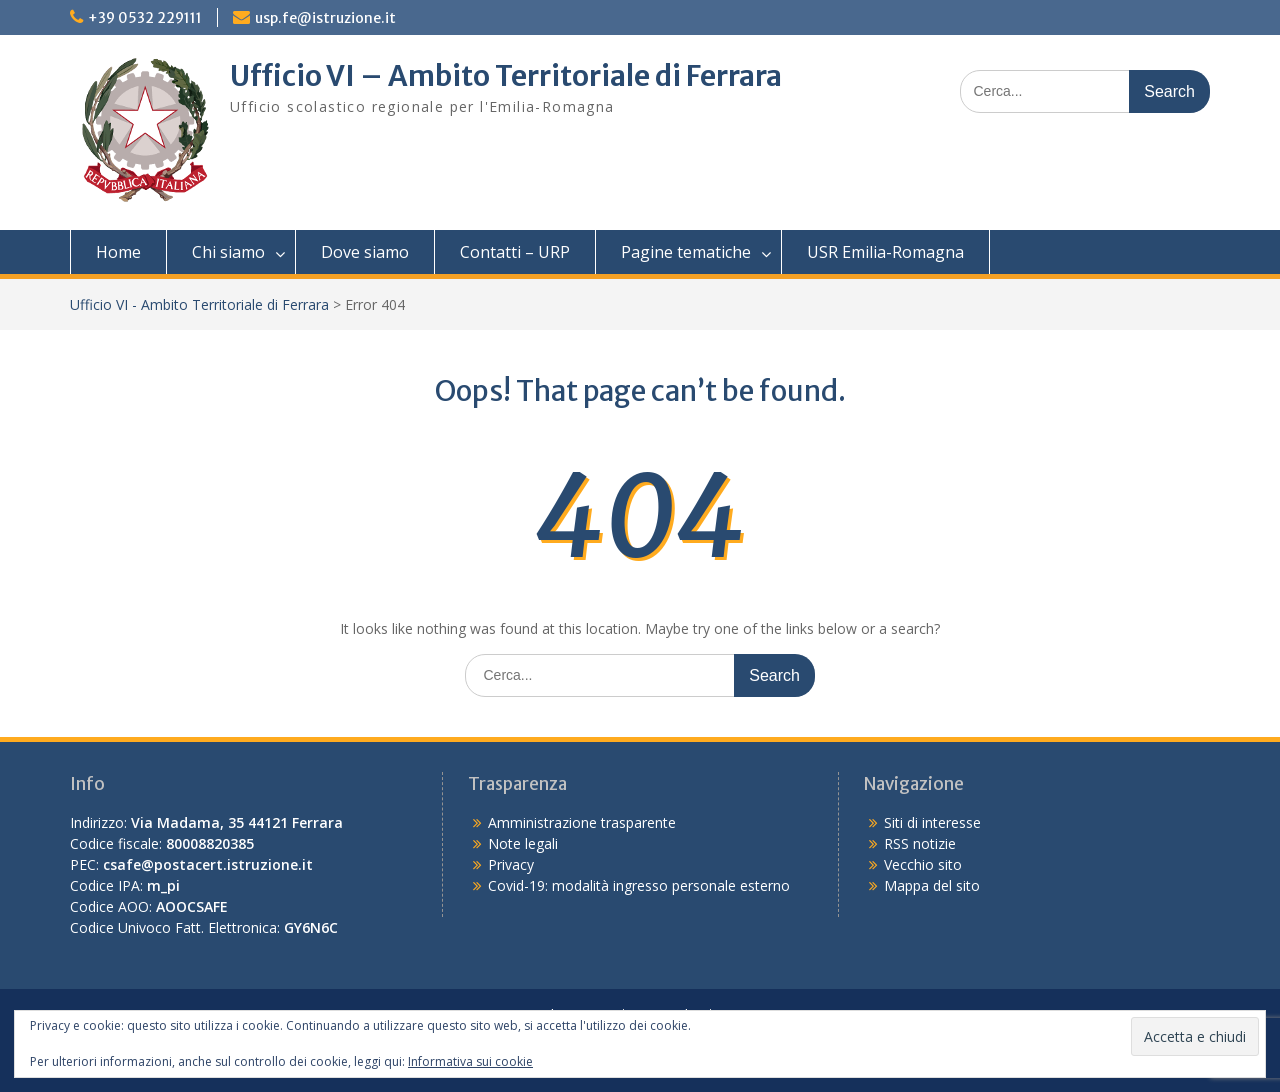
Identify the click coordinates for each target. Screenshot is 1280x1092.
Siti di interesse (932, 822)
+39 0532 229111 (145, 18)
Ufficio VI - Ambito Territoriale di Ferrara (199, 304)
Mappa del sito (932, 885)
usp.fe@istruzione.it (325, 18)
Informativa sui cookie (470, 1061)
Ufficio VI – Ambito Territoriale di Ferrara (506, 76)
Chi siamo (228, 252)
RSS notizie (920, 843)
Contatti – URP (515, 252)
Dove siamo (365, 252)
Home (118, 252)
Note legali (523, 843)
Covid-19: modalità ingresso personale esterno (639, 885)
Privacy (511, 864)
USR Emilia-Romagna (885, 252)
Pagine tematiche (686, 252)
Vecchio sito (923, 864)
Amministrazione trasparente (582, 822)
